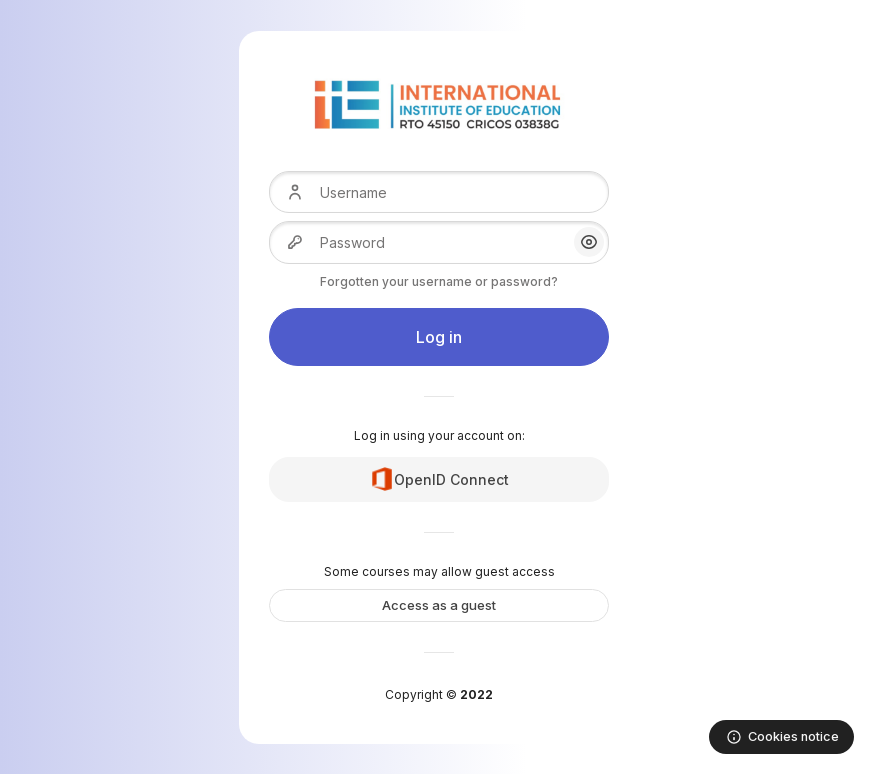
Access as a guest (439, 605)
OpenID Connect (439, 479)
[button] (589, 242)
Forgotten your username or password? (439, 281)
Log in (439, 337)
